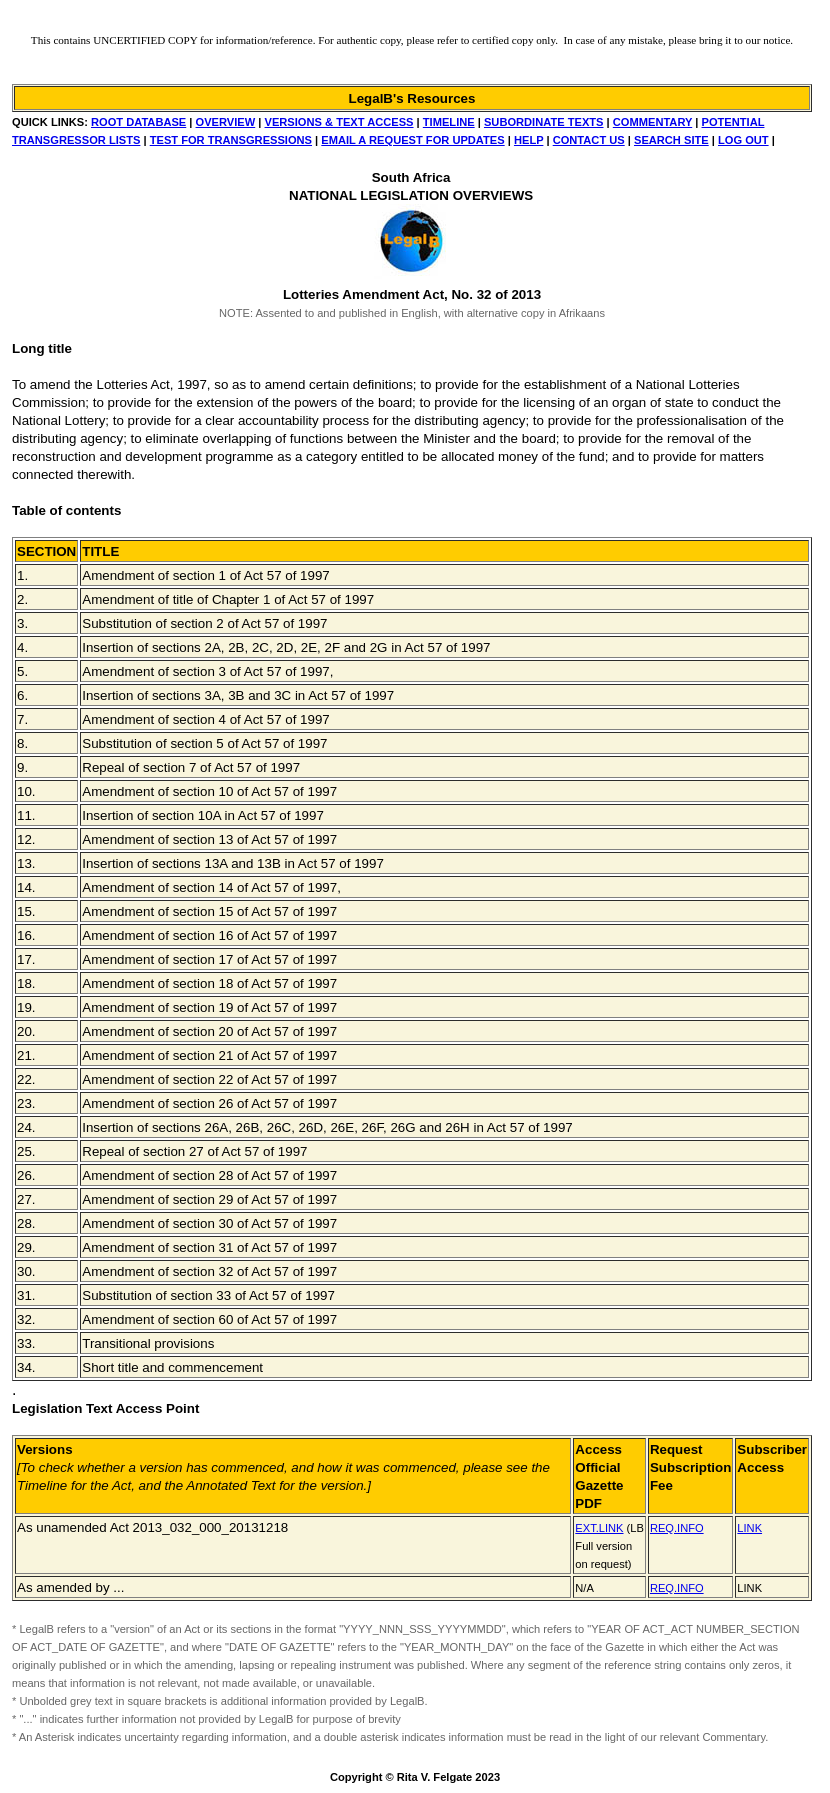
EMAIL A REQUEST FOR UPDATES (412, 140)
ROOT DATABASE (138, 122)
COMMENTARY (652, 122)
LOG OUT (743, 140)
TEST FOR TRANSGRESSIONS (231, 140)
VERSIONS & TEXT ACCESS (339, 122)
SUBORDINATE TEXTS (544, 122)
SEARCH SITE (671, 140)
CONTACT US (589, 140)
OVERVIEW (226, 122)
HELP (528, 140)
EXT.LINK (599, 1528)
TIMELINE (449, 122)
